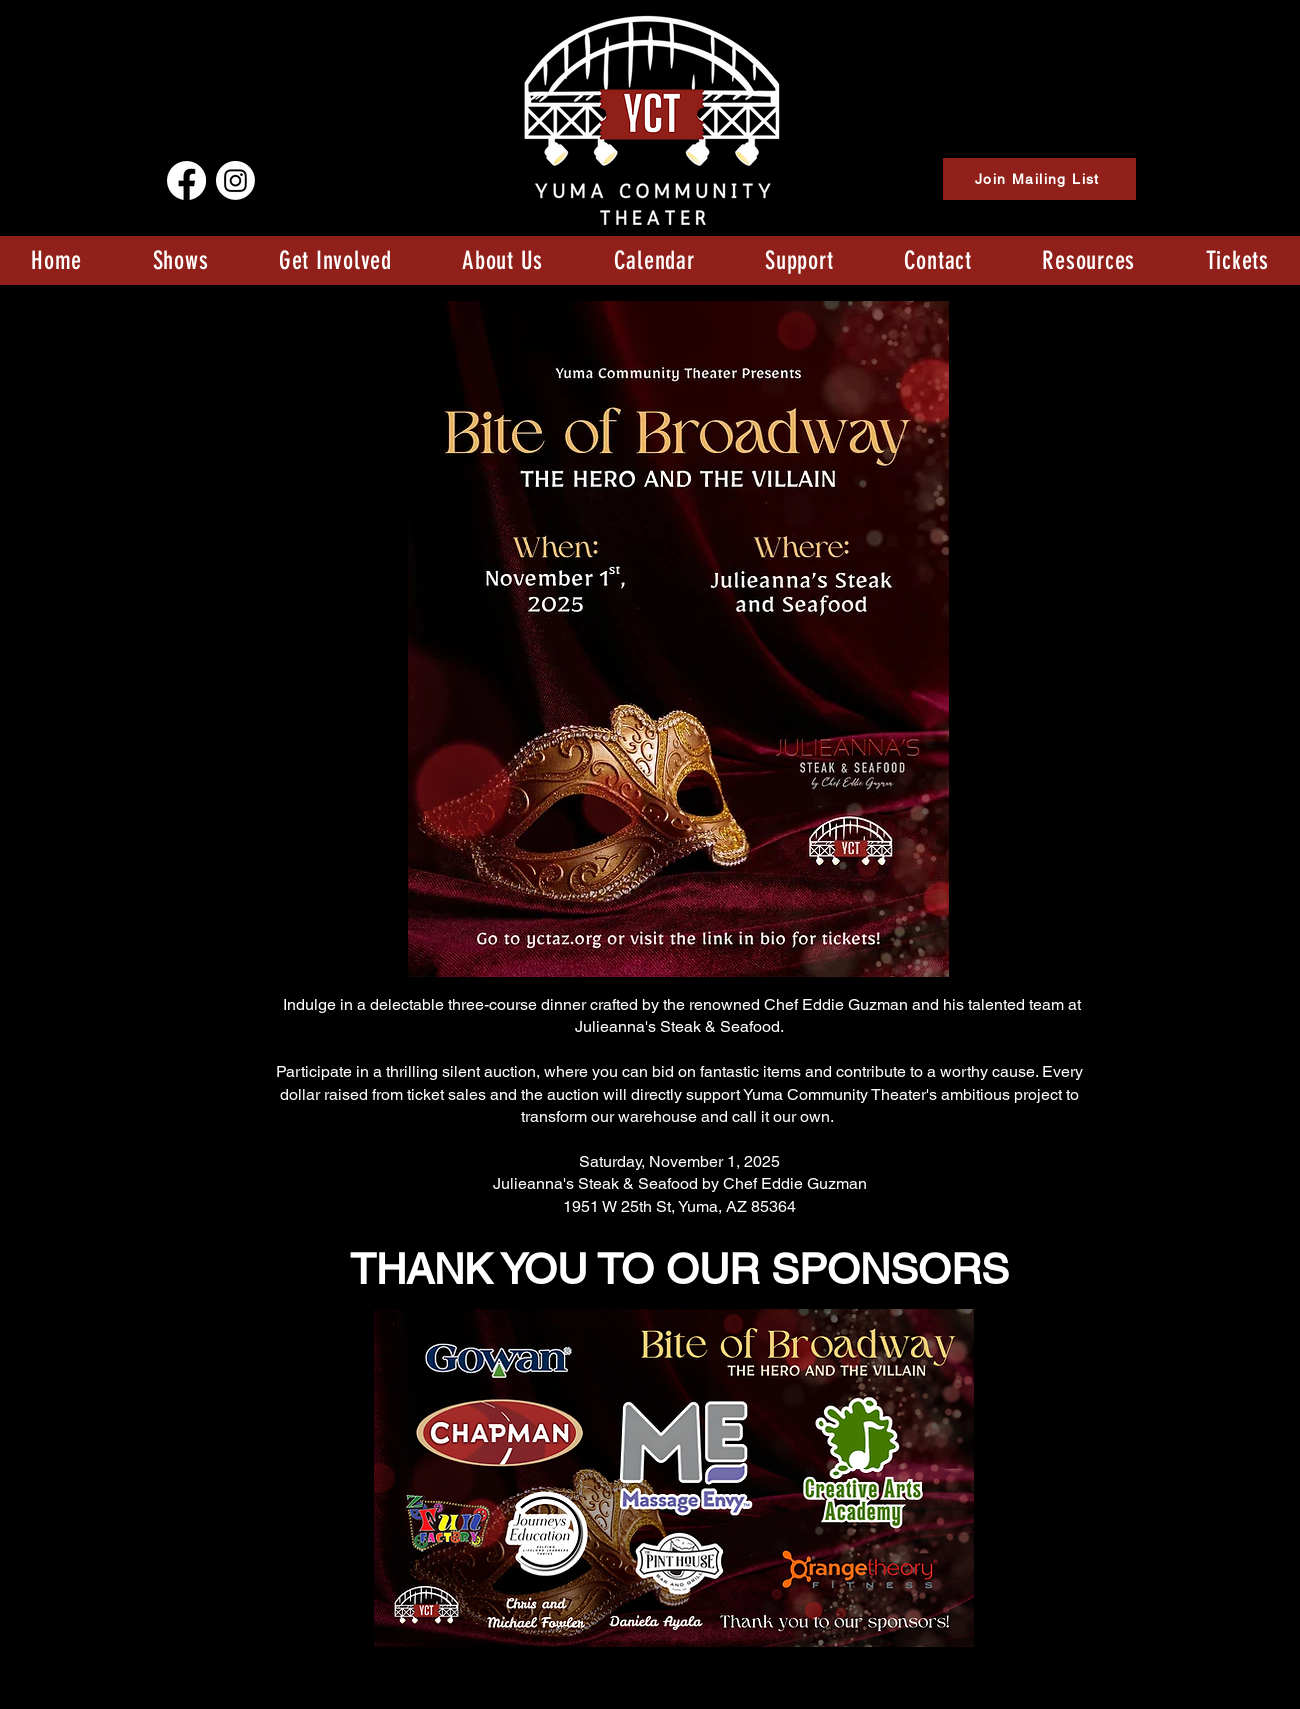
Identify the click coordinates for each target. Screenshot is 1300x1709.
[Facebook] (186, 180)
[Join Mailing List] (1039, 179)
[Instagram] (235, 180)
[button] (180, 260)
